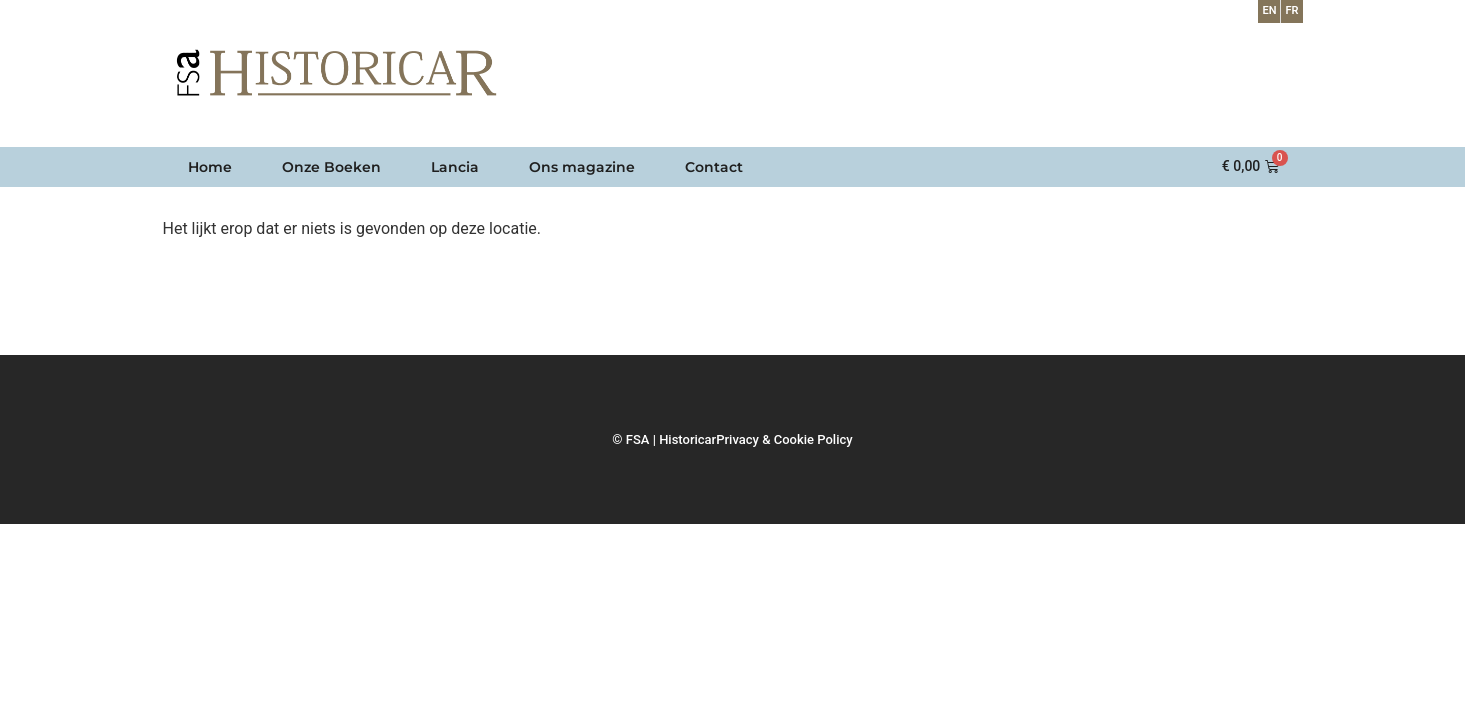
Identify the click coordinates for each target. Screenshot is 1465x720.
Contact (714, 167)
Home (210, 167)
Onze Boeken (331, 167)
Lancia (455, 167)
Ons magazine (582, 167)
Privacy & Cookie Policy (784, 439)
